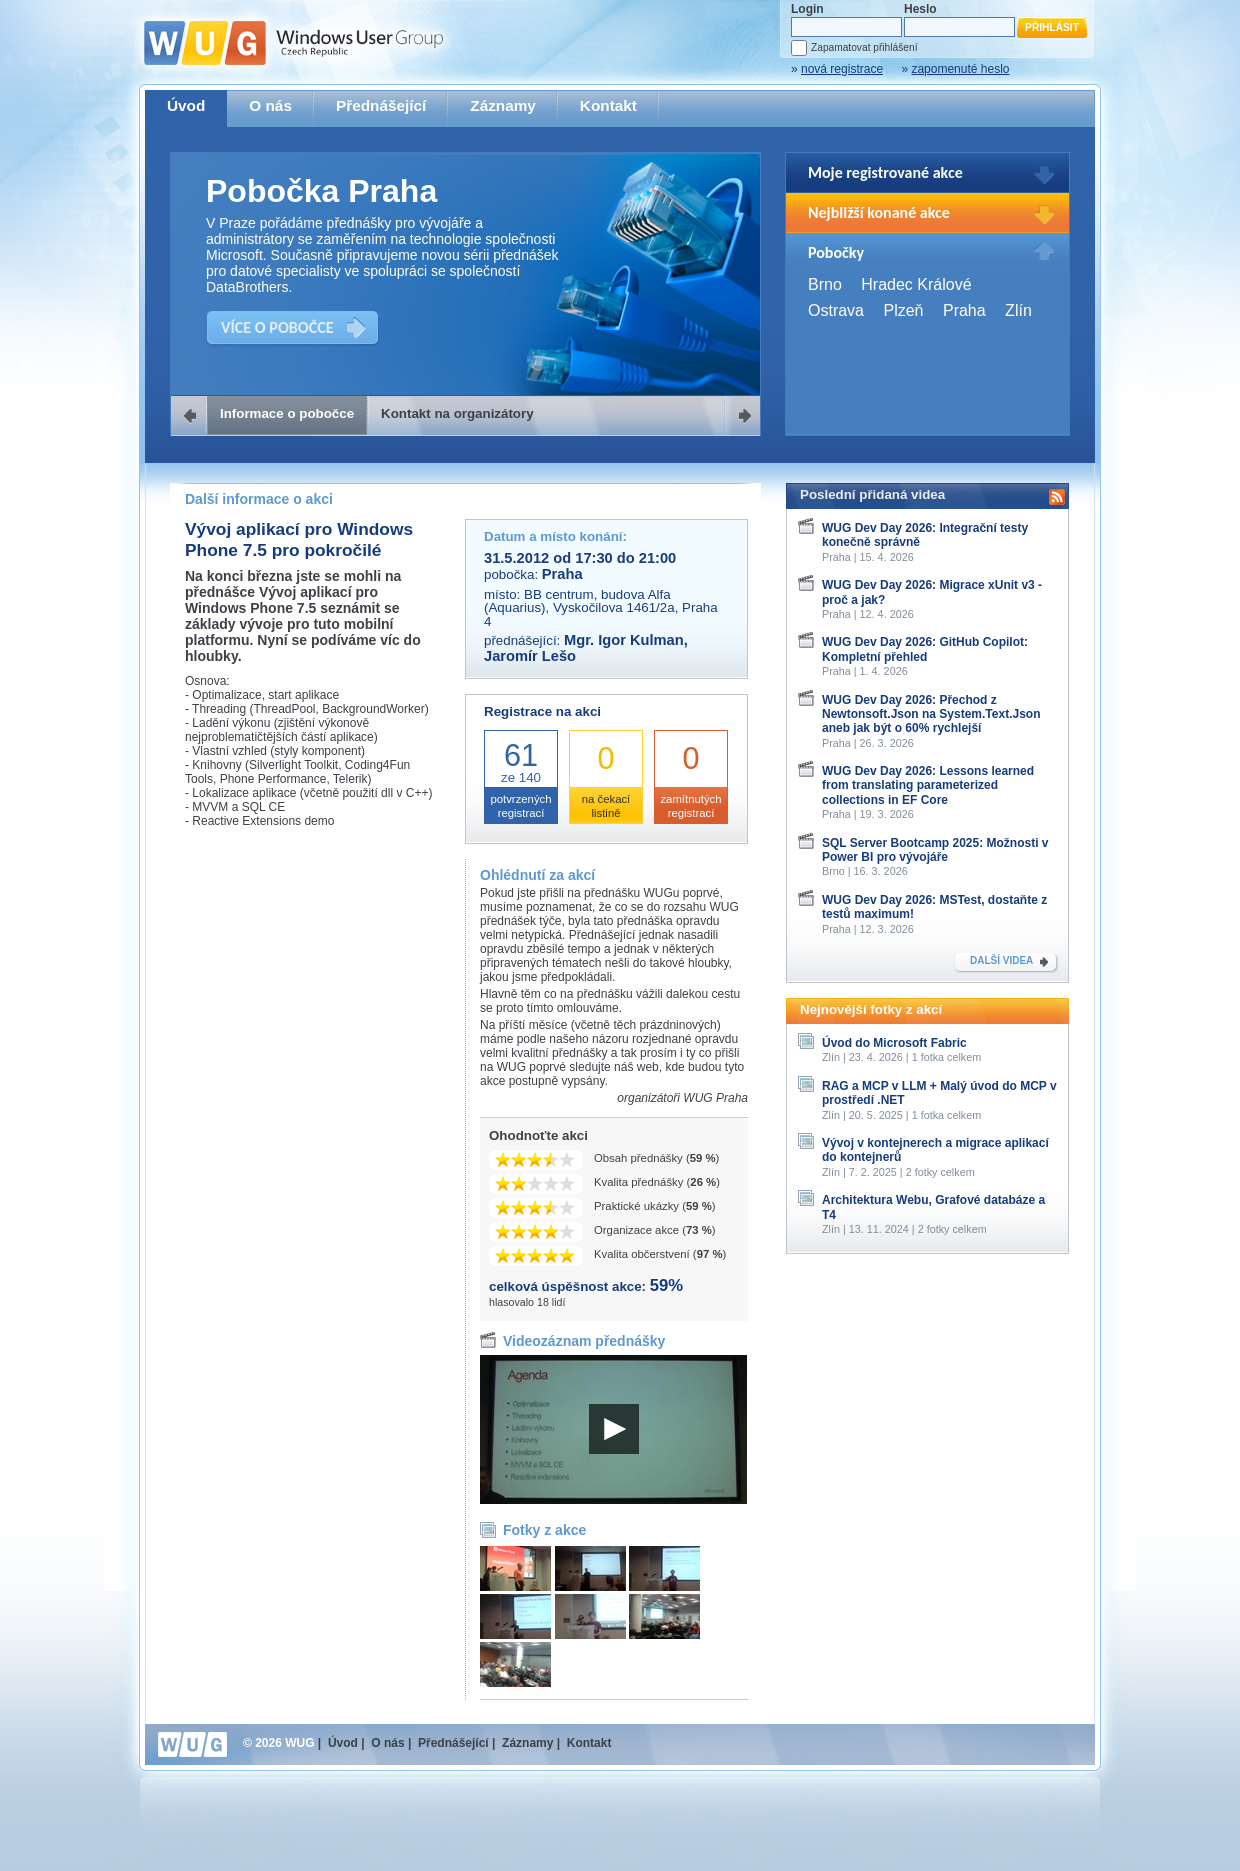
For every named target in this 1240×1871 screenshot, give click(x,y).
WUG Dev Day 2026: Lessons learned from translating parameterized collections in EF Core (928, 785)
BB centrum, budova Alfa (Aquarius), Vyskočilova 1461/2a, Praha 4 (601, 608)
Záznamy (503, 105)
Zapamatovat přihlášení (864, 47)
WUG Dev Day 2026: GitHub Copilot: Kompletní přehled (925, 649)
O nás (270, 105)
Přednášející (381, 105)
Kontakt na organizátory (457, 413)
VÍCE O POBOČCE (277, 327)
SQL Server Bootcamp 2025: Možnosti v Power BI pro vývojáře (935, 850)
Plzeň (903, 310)
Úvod (186, 105)
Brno (825, 284)
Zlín (1018, 310)
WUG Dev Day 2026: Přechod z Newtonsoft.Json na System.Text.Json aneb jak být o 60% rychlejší (931, 714)
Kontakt (608, 105)
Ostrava (836, 310)
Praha (964, 310)
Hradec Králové (916, 284)
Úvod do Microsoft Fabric (894, 1043)
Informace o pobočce (287, 413)
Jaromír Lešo (530, 656)
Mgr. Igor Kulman (624, 640)
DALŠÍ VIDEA (1001, 960)
